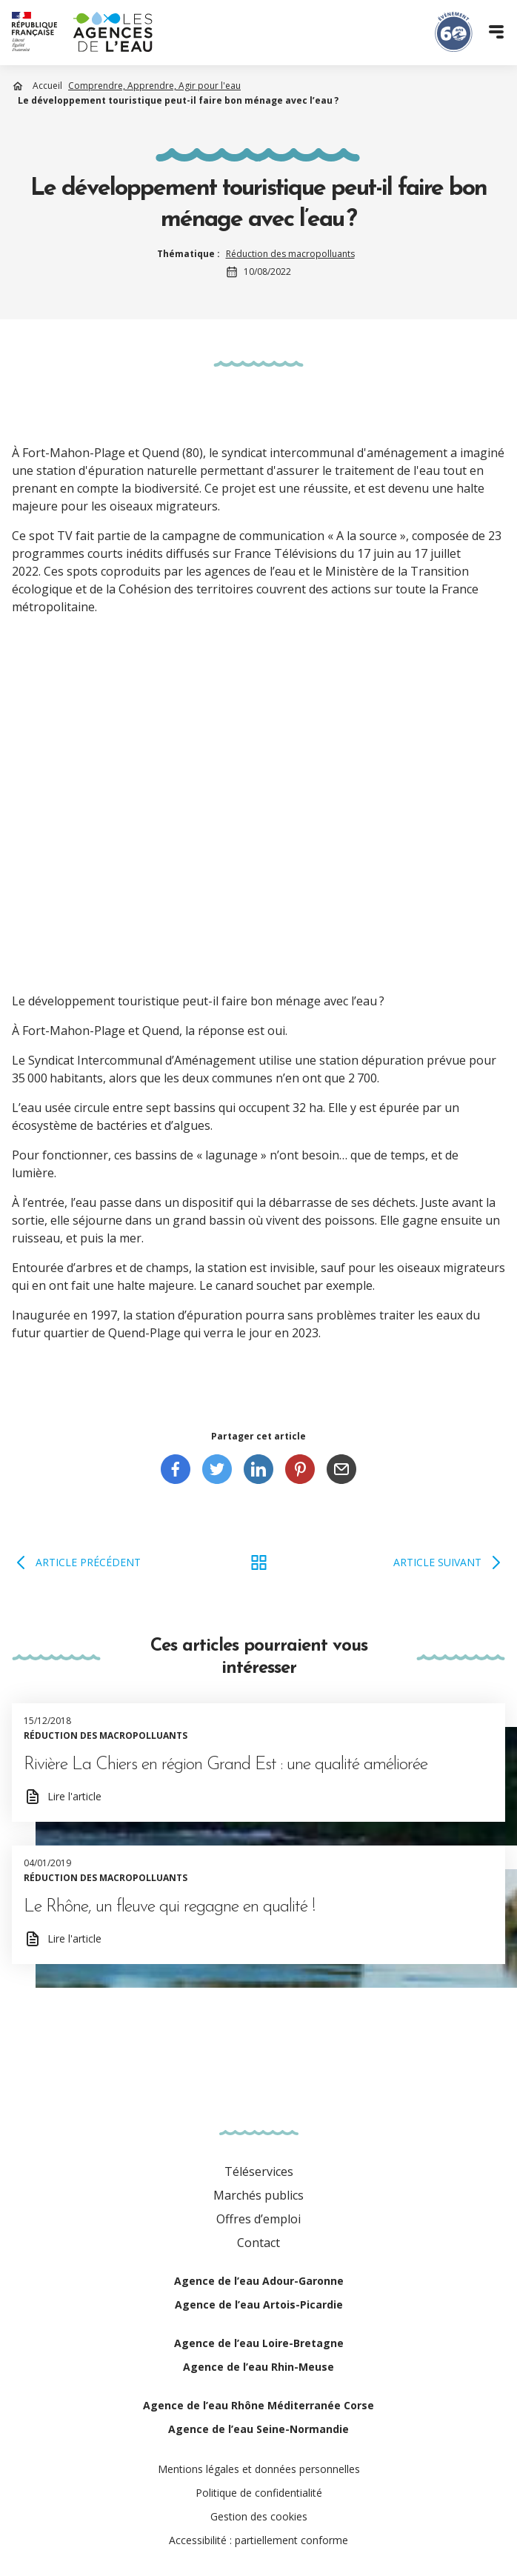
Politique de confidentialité (259, 2493)
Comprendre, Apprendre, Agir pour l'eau (154, 85)
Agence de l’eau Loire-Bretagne (259, 2343)
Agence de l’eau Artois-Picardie (259, 2304)
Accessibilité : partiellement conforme (258, 2540)
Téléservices (258, 2171)
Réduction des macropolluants (290, 253)
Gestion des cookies (258, 2516)
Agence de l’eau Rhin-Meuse (258, 2367)
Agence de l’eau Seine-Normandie (258, 2429)
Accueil (47, 86)
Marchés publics (258, 2195)
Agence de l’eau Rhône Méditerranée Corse (258, 2405)
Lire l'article (74, 1796)
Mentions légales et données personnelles (259, 2469)
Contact (258, 2242)
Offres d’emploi (258, 2219)
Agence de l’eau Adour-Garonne (259, 2281)
